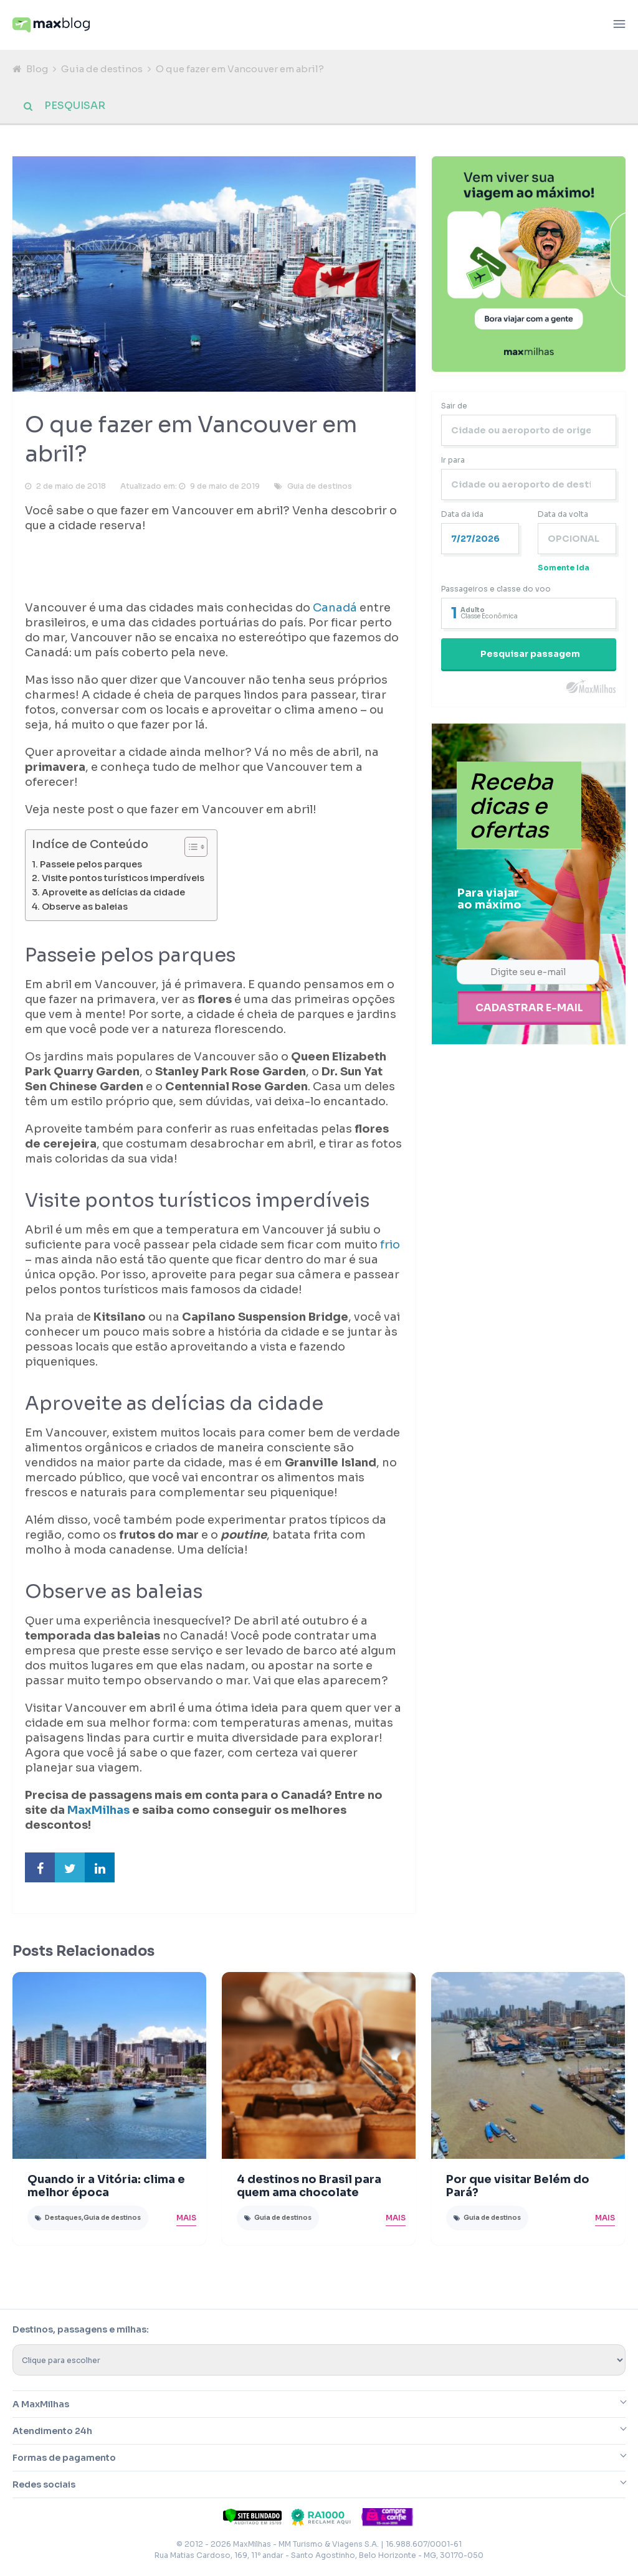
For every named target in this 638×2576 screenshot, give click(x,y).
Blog (37, 69)
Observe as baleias (85, 909)
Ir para (453, 462)
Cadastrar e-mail (529, 1009)
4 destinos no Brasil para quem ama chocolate (309, 2188)
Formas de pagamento (64, 2460)
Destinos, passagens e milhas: (80, 2332)
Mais (186, 2220)
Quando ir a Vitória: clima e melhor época (106, 2188)
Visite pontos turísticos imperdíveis (123, 880)
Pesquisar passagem (530, 656)
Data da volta (563, 516)
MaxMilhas (98, 1812)
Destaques (63, 2220)
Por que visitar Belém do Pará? (517, 2188)
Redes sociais (43, 2487)
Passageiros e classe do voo (496, 591)
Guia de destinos (102, 69)
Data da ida (462, 516)
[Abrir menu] (619, 25)
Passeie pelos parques (91, 866)
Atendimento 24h (52, 2433)
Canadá (336, 610)
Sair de (454, 408)
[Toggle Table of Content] (189, 849)
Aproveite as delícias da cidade (113, 894)
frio (390, 1247)
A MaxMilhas (40, 2406)
